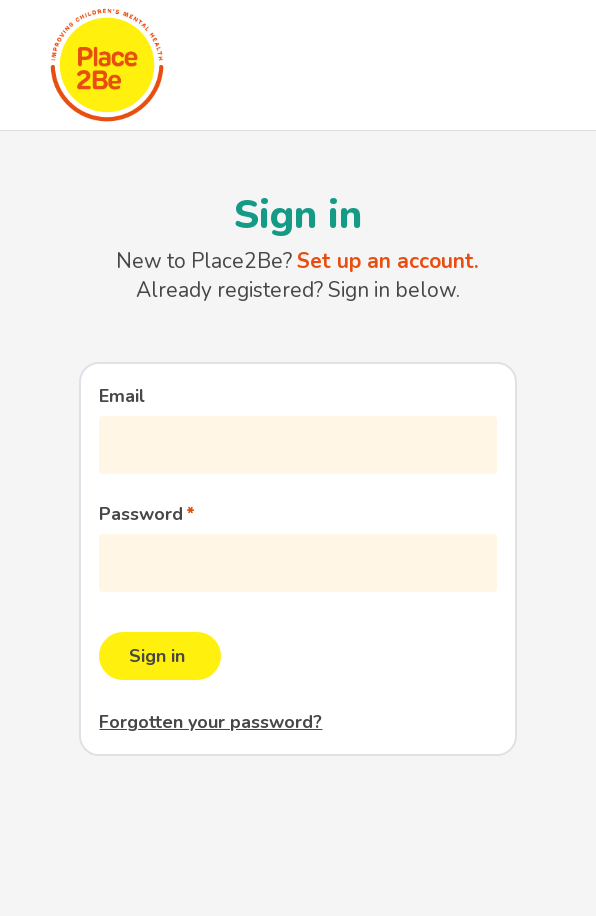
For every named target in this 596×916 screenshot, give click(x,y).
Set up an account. (388, 261)
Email (122, 396)
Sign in (157, 656)
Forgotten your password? (210, 722)
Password (141, 514)
